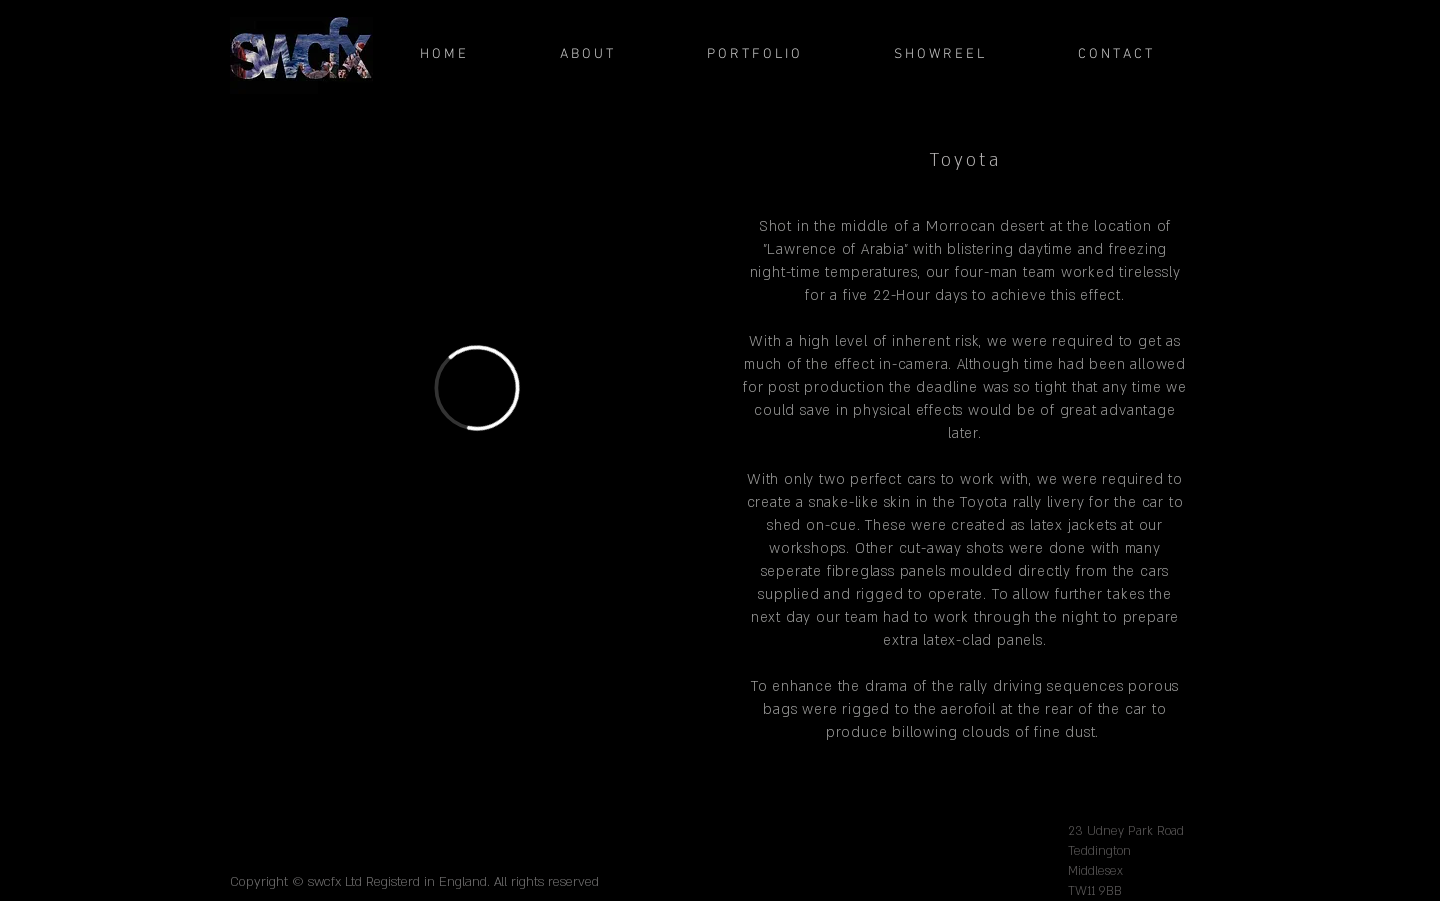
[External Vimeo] (476, 387)
